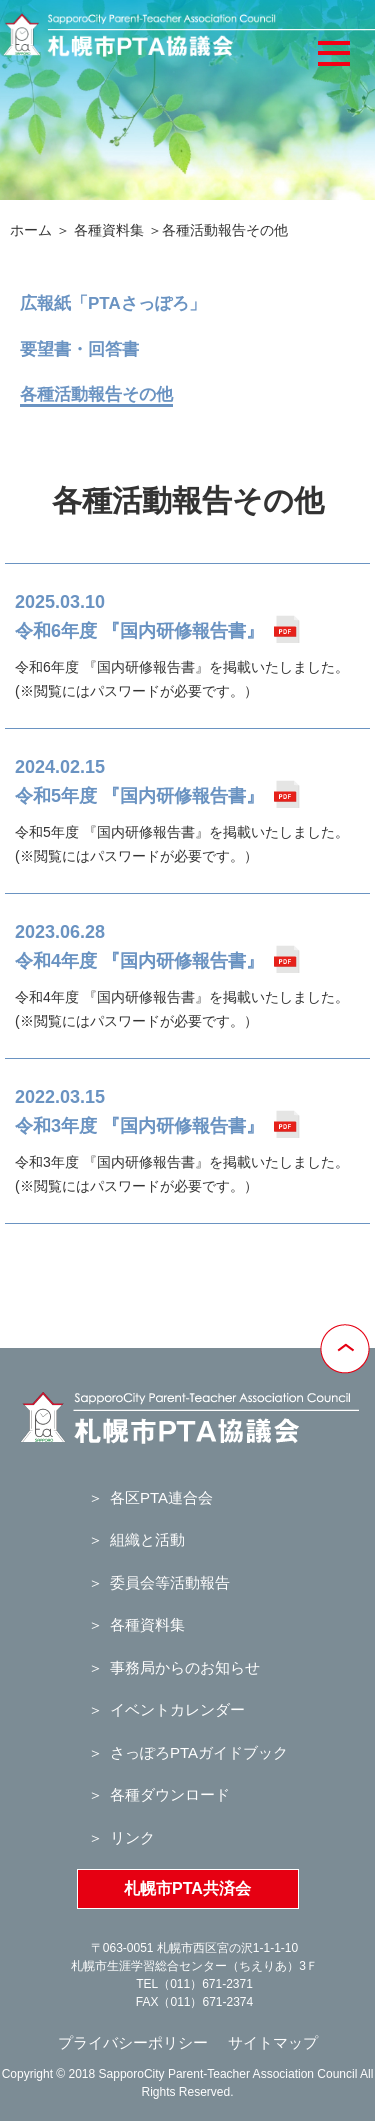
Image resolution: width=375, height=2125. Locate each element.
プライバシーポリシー (133, 2042)
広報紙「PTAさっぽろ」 (113, 303)
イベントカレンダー (177, 1709)
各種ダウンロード (170, 1794)
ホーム (31, 230)
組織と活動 (147, 1539)
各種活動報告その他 (96, 394)
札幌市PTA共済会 (187, 1888)
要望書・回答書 (79, 349)
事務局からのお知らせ (185, 1667)
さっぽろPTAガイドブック (199, 1752)
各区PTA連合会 (161, 1497)
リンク (132, 1837)
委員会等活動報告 (170, 1582)
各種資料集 (109, 230)
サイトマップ (273, 2042)
